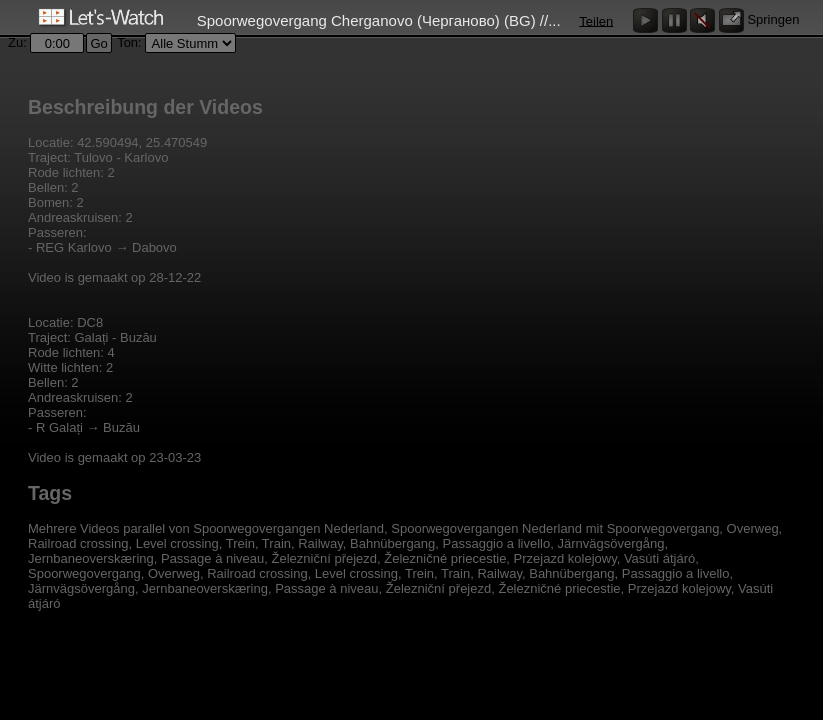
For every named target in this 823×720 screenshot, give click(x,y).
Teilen (596, 20)
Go (98, 43)
